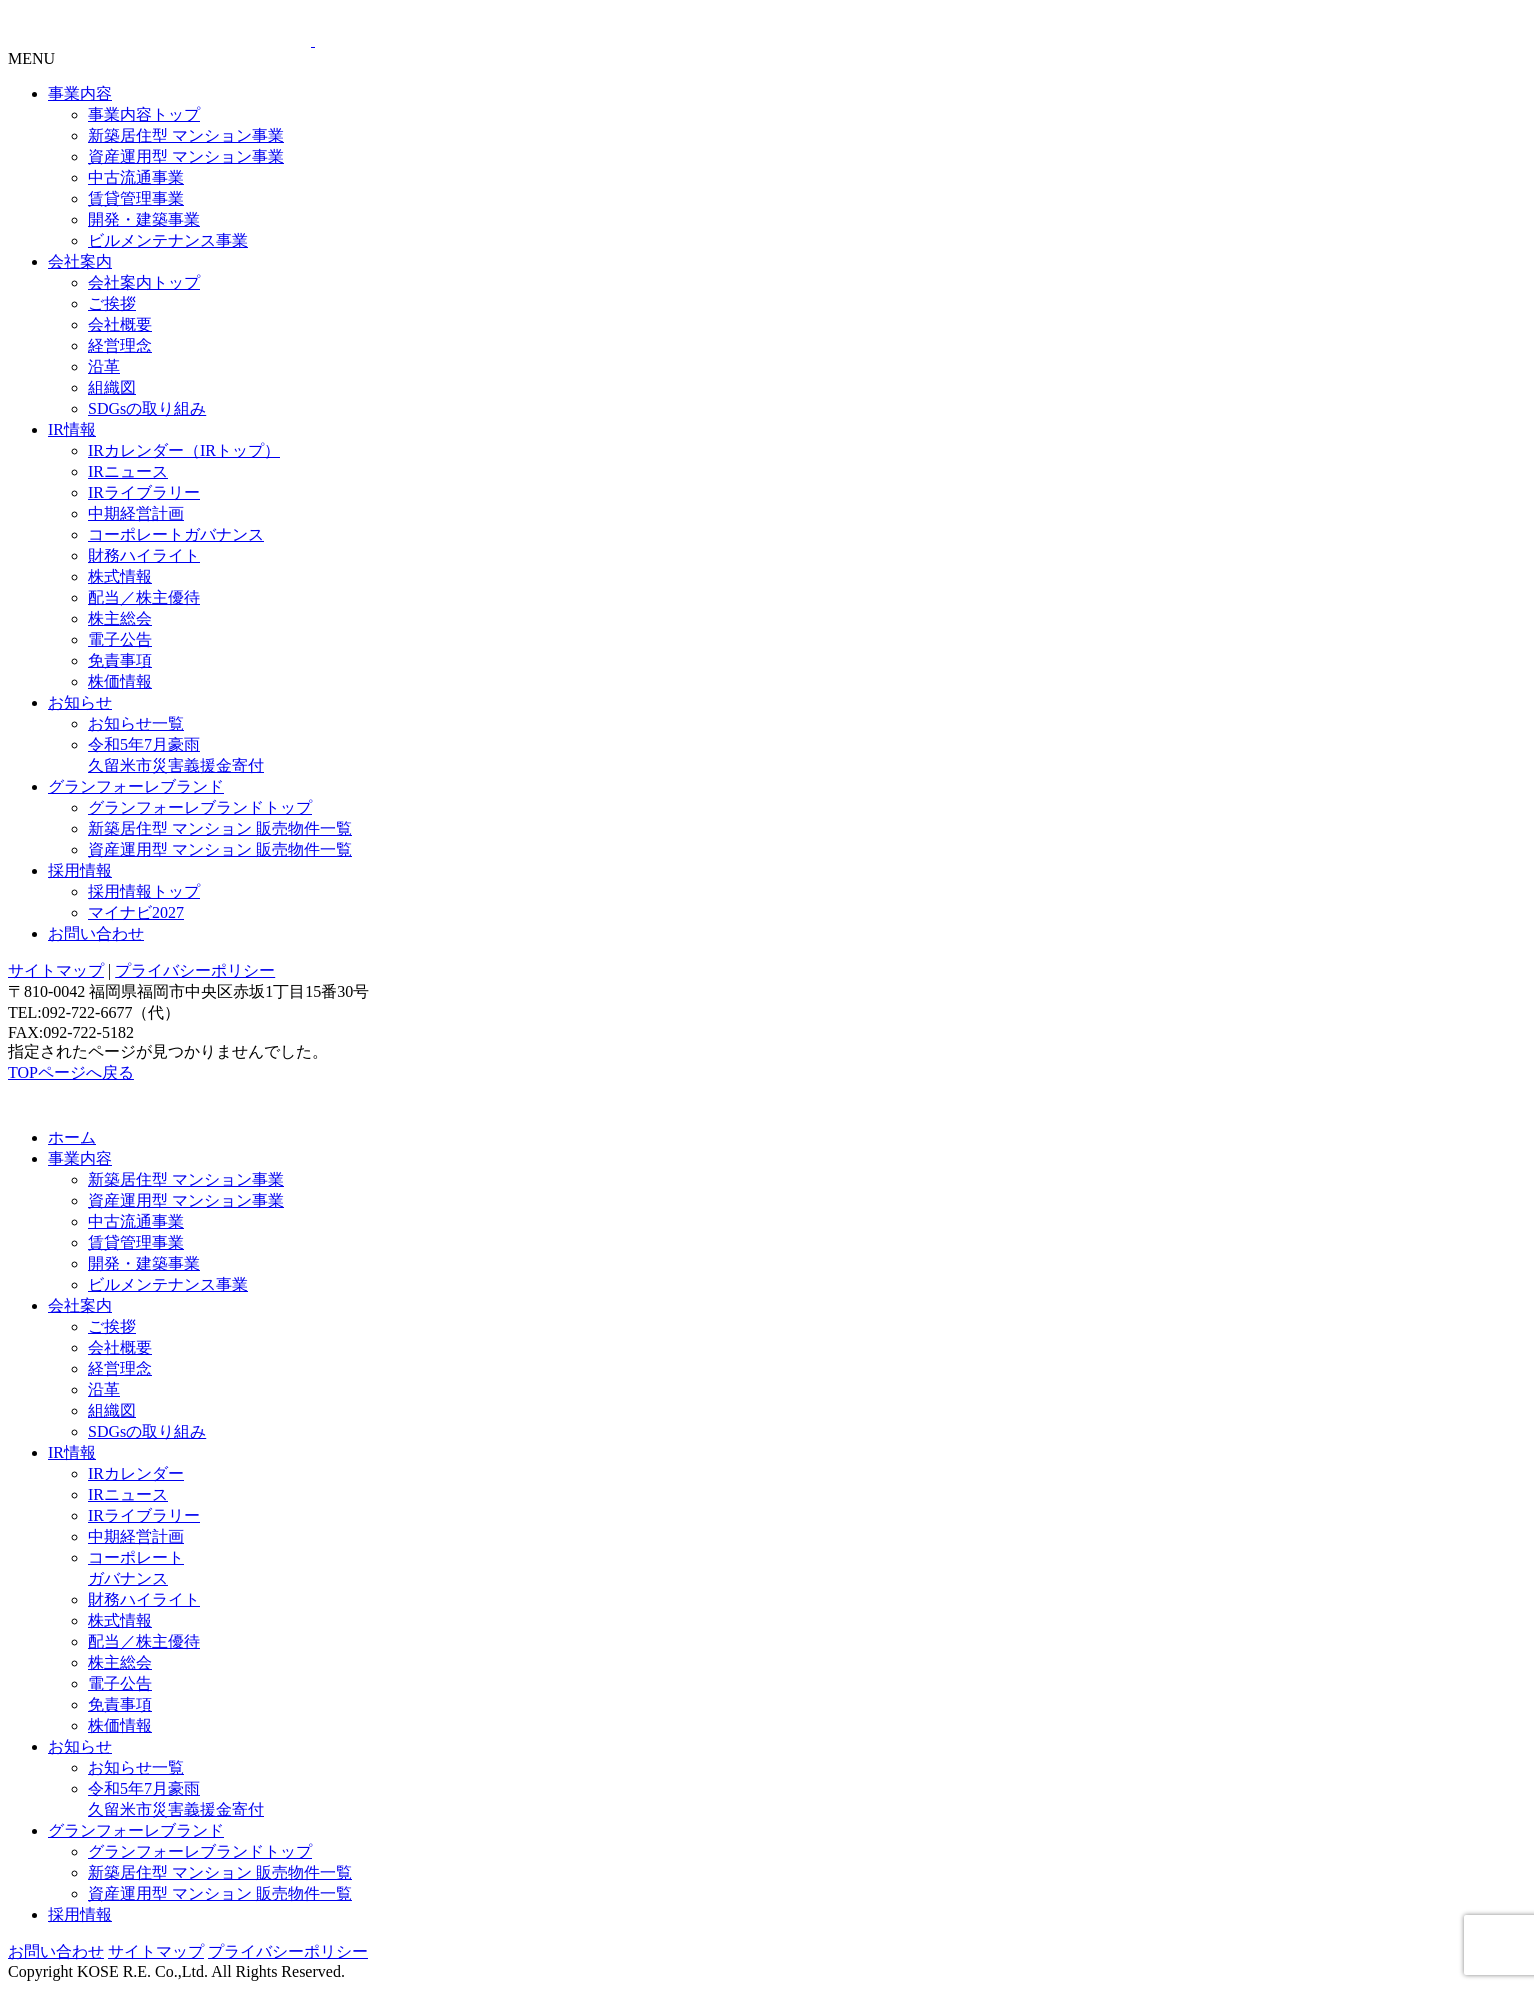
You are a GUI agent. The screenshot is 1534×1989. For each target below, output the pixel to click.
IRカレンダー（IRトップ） (184, 450)
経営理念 (120, 345)
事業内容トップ (144, 114)
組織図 (112, 387)
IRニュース (128, 471)
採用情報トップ (144, 891)
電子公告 (120, 639)
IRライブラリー (144, 492)
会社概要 (120, 324)
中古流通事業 (136, 177)
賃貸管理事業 (136, 198)
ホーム (72, 1137)
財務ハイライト (144, 555)
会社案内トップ (144, 282)
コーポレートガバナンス (176, 534)
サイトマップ (56, 970)
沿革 (104, 366)
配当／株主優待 (144, 597)
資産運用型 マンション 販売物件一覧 (220, 849)
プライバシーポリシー (195, 970)
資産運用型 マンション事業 (186, 156)
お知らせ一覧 (136, 723)
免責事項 (120, 660)
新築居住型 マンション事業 (186, 135)
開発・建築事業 (144, 219)
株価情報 (120, 681)
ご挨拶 (112, 303)
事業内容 (80, 93)
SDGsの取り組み (147, 408)
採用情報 (80, 870)
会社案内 (80, 261)
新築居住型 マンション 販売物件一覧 (220, 828)
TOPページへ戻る (71, 1072)
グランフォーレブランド (136, 786)
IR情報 (72, 429)
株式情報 (120, 576)
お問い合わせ (96, 933)
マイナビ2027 (136, 912)
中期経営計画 (136, 513)
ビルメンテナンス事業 (168, 240)
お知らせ (80, 702)
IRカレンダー (136, 1473)
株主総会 (120, 618)
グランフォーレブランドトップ (200, 807)
